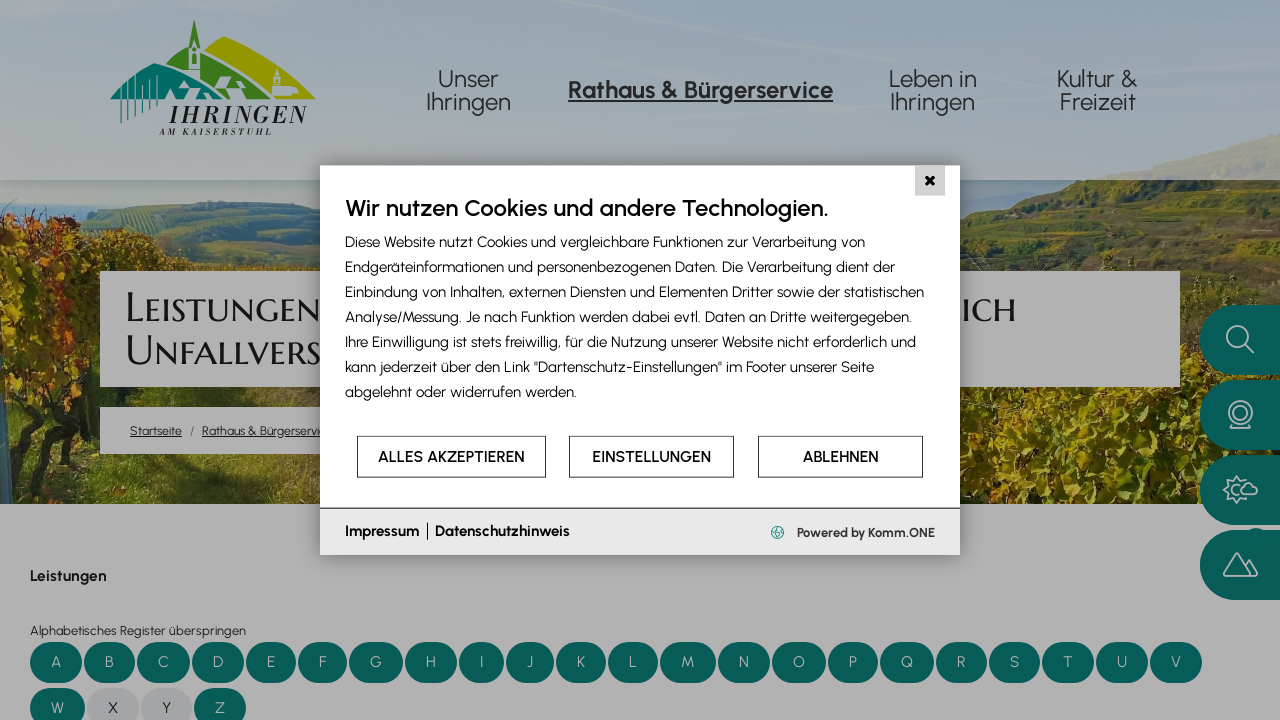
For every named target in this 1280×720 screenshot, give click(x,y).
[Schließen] (930, 181)
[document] (640, 313)
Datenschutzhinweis (502, 531)
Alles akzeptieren (451, 456)
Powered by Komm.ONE (864, 531)
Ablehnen (841, 456)
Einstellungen (652, 456)
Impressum (382, 531)
